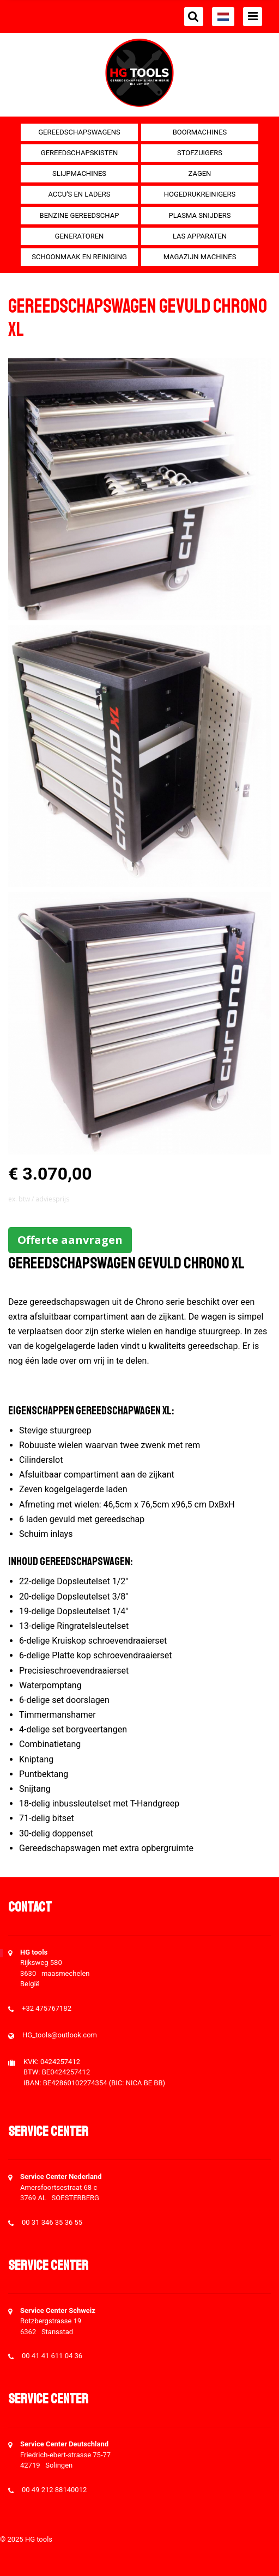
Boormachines (200, 132)
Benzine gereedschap (79, 215)
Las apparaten (200, 236)
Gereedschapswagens (79, 132)
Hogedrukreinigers (199, 194)
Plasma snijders (199, 215)
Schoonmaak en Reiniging (79, 257)
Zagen (200, 173)
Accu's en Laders (79, 194)
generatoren (79, 236)
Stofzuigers (199, 153)
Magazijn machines (199, 257)
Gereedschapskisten (79, 153)
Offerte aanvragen (70, 1239)
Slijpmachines (79, 173)
